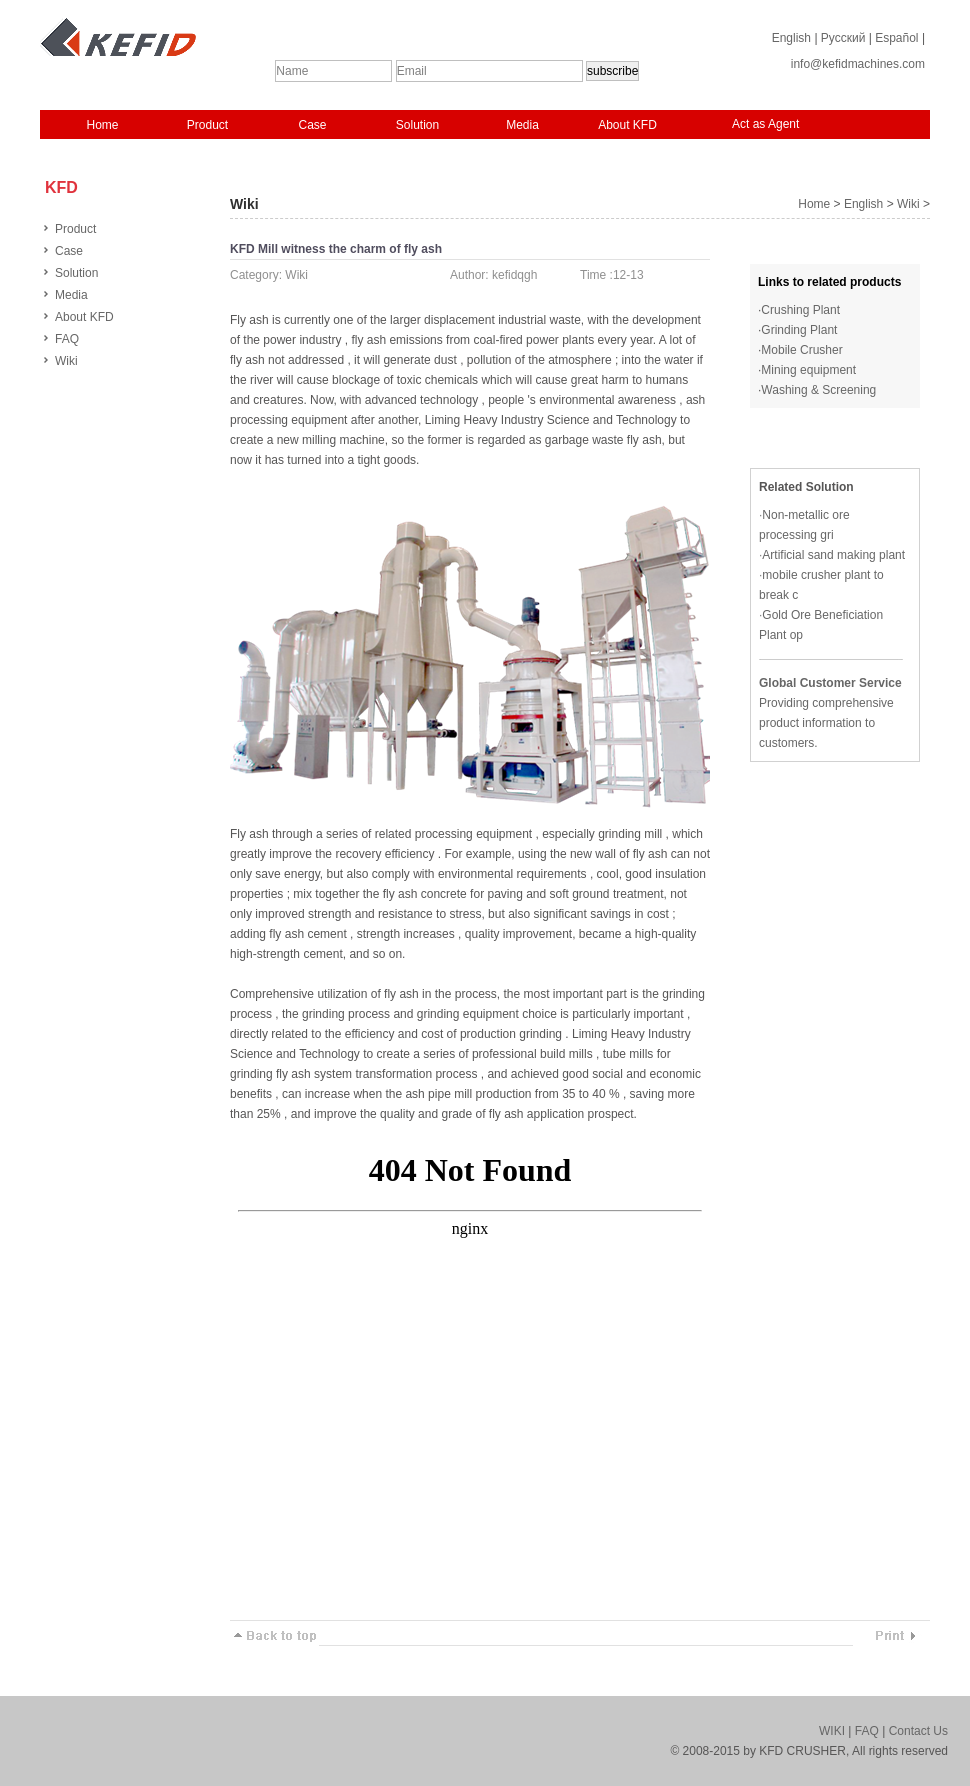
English (791, 38)
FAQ (67, 339)
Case (312, 125)
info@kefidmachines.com (858, 64)
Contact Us (918, 1731)
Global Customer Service (830, 683)
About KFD (627, 125)
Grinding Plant (799, 330)
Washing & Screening (818, 390)
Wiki (66, 361)
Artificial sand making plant (833, 555)
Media (522, 125)
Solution (417, 125)
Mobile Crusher (801, 350)
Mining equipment (808, 370)
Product (207, 125)
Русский (843, 38)
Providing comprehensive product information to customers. (826, 723)
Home (102, 125)
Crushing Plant (800, 310)
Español (896, 38)
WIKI (832, 1731)
